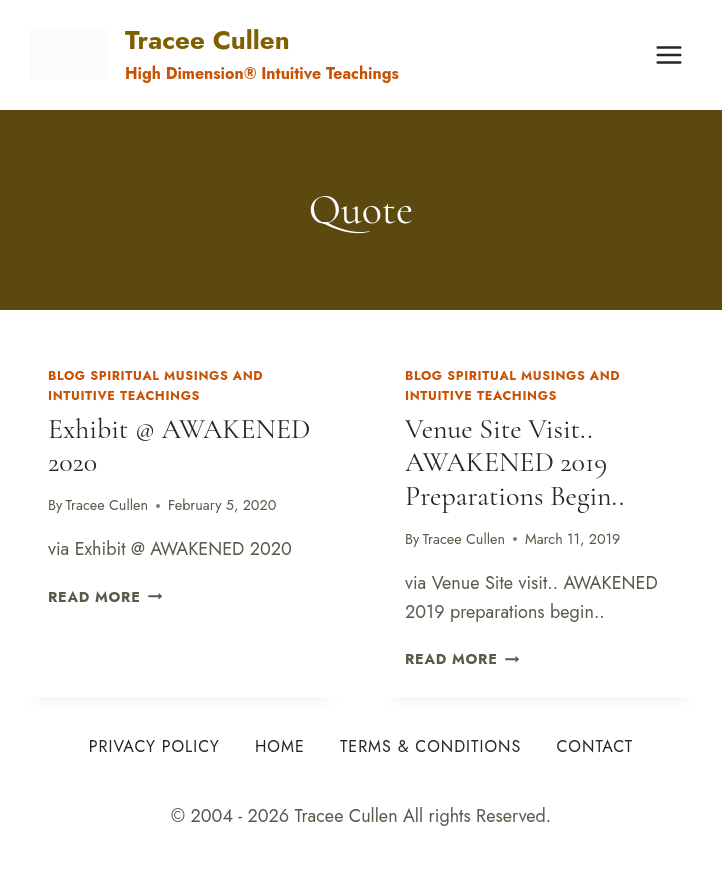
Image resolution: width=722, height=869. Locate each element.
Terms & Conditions (430, 746)
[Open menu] (668, 54)
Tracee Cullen (107, 505)
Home (280, 746)
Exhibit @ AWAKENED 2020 (179, 446)
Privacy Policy (154, 746)
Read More (105, 597)
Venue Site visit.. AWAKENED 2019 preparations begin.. (514, 462)
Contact (594, 746)
